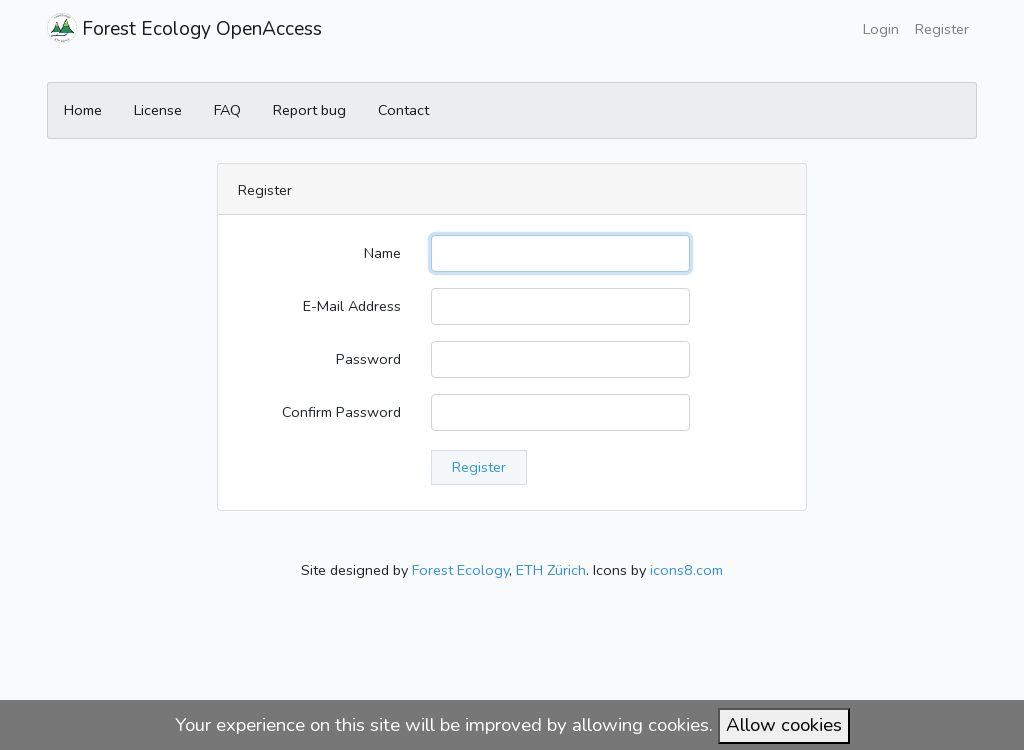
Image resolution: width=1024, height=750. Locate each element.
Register (942, 29)
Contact (403, 110)
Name (382, 253)
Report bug (309, 110)
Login (881, 29)
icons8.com (686, 570)
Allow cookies (784, 725)
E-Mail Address (352, 306)
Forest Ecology (460, 570)
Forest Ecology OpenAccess (184, 28)
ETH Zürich (551, 570)
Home (83, 110)
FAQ (227, 110)
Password (368, 359)
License (158, 110)
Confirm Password (341, 412)
